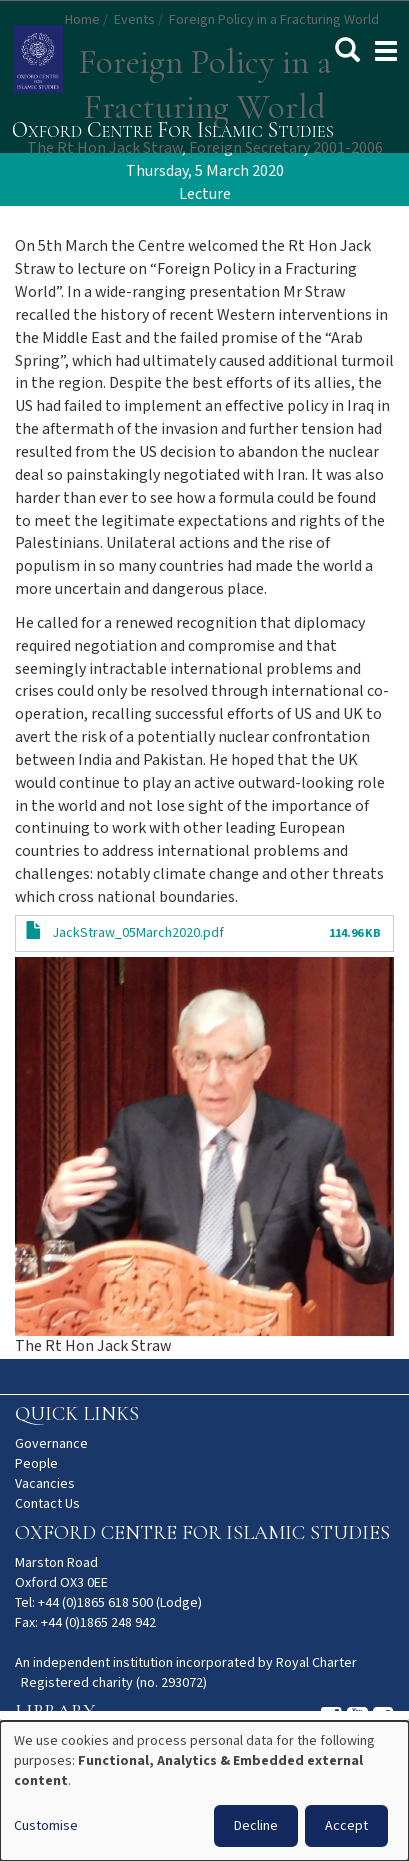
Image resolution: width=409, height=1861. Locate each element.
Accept (346, 1826)
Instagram (331, 1718)
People (36, 1464)
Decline (256, 1826)
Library (55, 1712)
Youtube (357, 1718)
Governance (51, 1444)
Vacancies (45, 1484)
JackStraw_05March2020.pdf (138, 933)
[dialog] (204, 1791)
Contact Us (47, 1504)
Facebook (383, 1718)
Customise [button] (46, 1826)
